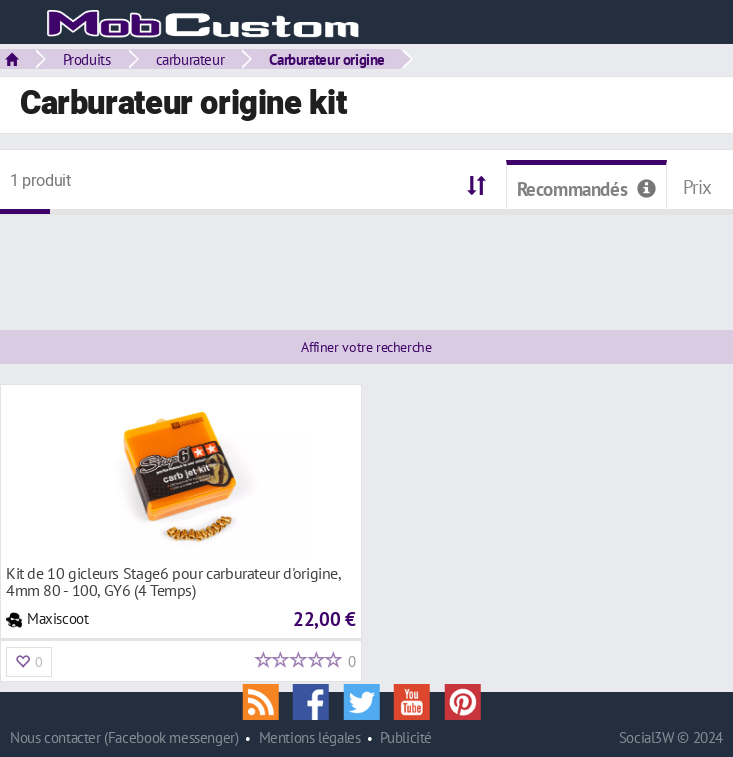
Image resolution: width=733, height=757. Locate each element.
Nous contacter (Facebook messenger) (124, 737)
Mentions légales (310, 737)
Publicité (406, 737)
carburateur (190, 59)
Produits (87, 59)
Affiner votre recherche (366, 347)
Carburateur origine (327, 59)
